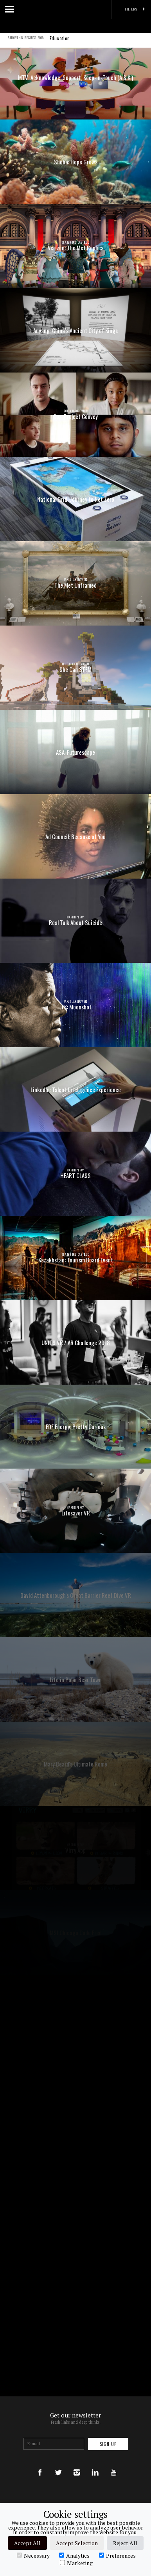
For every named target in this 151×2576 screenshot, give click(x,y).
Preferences (117, 2555)
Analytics (74, 2555)
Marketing (76, 2562)
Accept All (27, 2543)
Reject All (125, 2543)
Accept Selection (77, 2543)
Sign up (108, 2444)
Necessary (33, 2555)
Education (60, 43)
